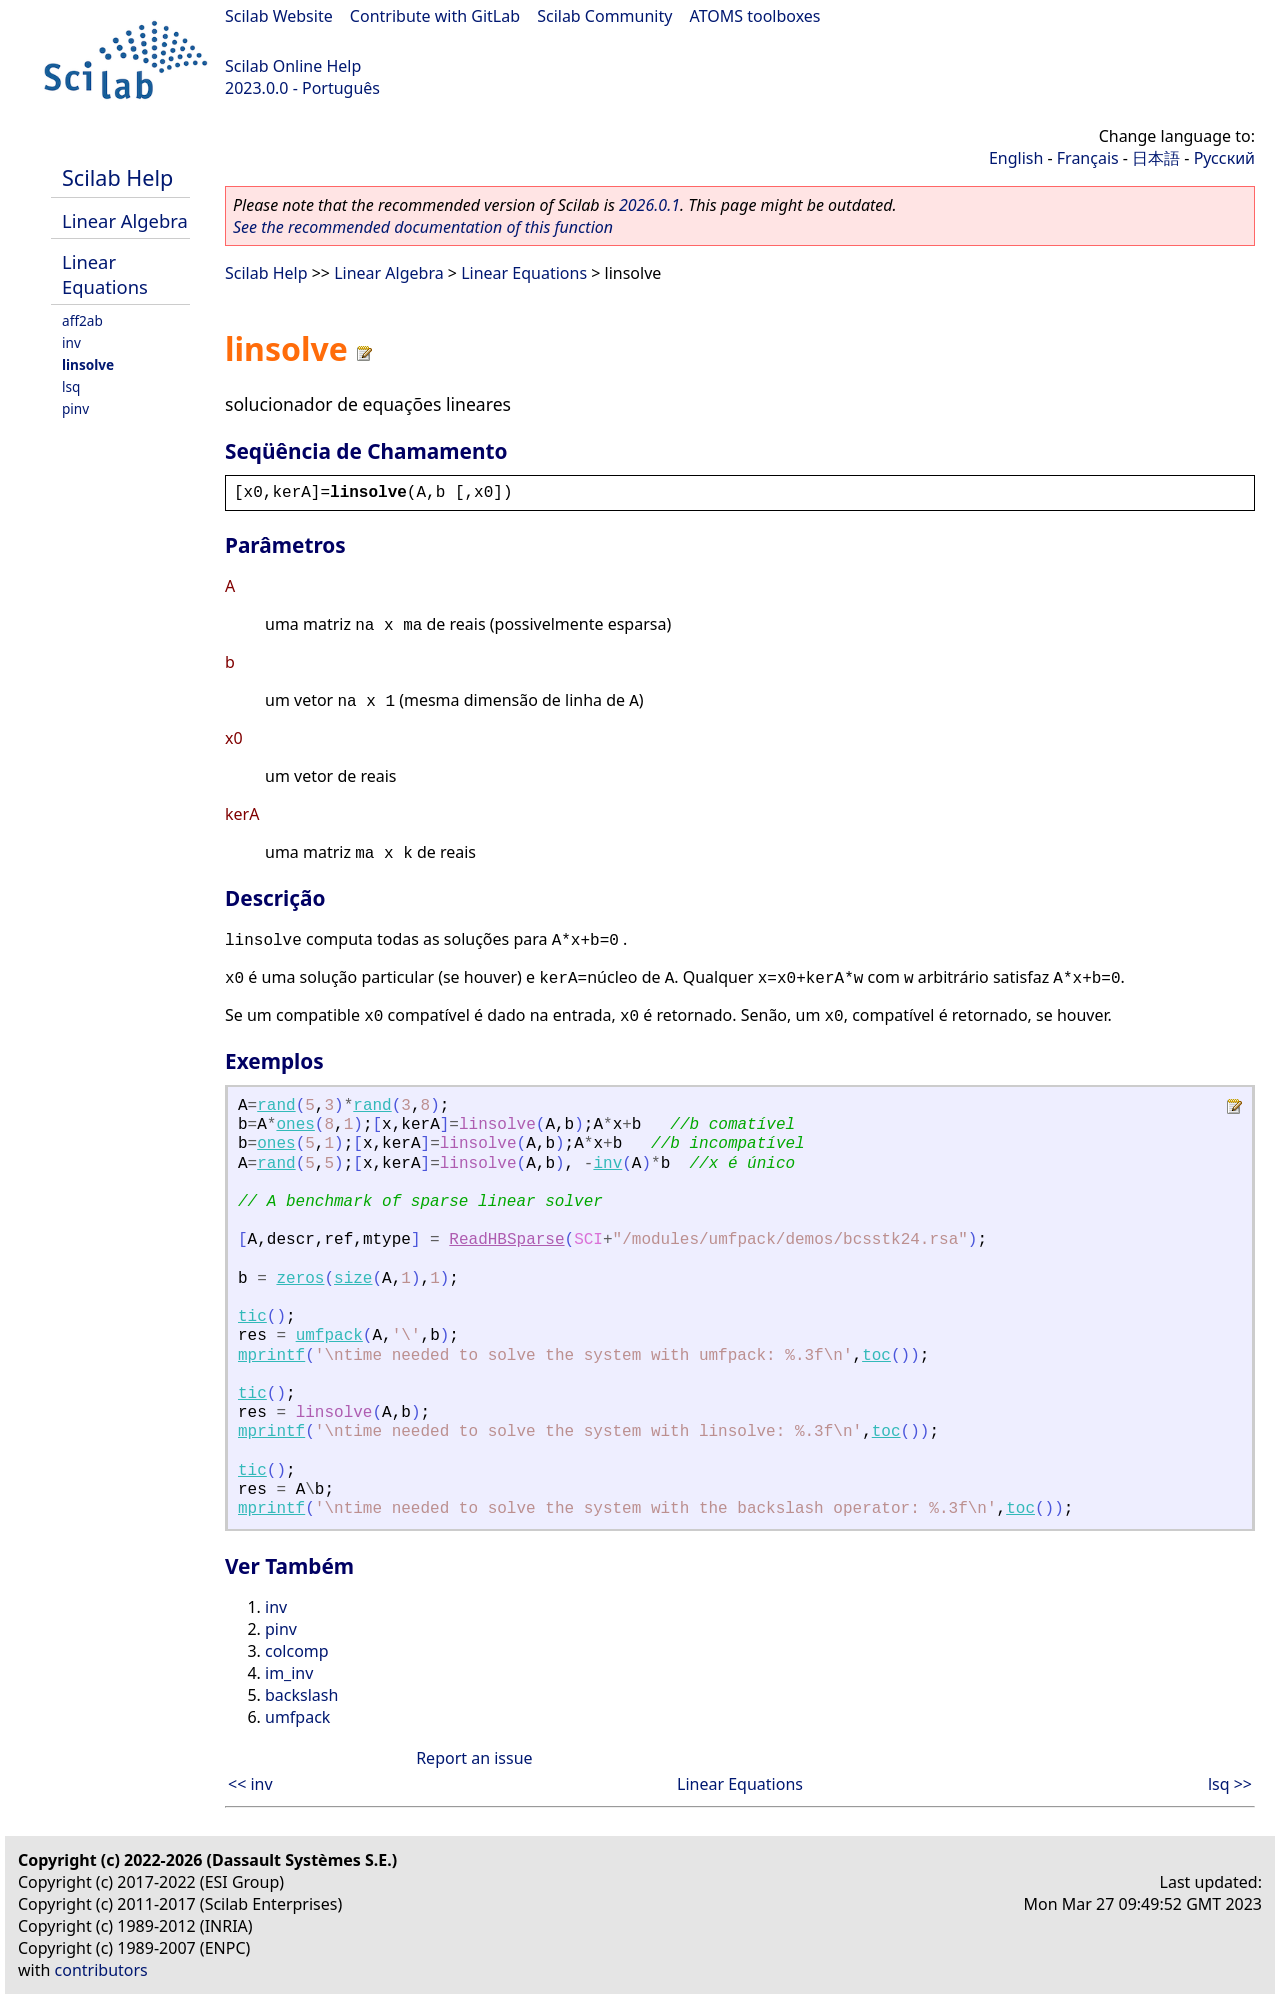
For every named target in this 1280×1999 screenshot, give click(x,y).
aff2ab (82, 320)
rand (276, 1106)
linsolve (88, 364)
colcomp (297, 1651)
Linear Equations (105, 274)
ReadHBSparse (506, 1240)
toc (876, 1356)
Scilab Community (604, 16)
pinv (75, 408)
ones (295, 1125)
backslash (301, 1695)
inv (71, 342)
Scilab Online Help (293, 66)
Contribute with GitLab (435, 16)
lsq (71, 386)
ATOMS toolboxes (755, 16)
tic (252, 1317)
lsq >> (1230, 1784)
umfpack (329, 1336)
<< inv (250, 1784)
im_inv (289, 1673)
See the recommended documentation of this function (423, 227)
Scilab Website (279, 16)
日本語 (1156, 158)
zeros (300, 1279)
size (353, 1279)
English (1016, 158)
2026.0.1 (649, 205)
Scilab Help (117, 177)
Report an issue (474, 1758)
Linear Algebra (125, 220)
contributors (101, 1970)
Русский (1224, 158)
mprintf (271, 1356)
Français (1088, 158)
